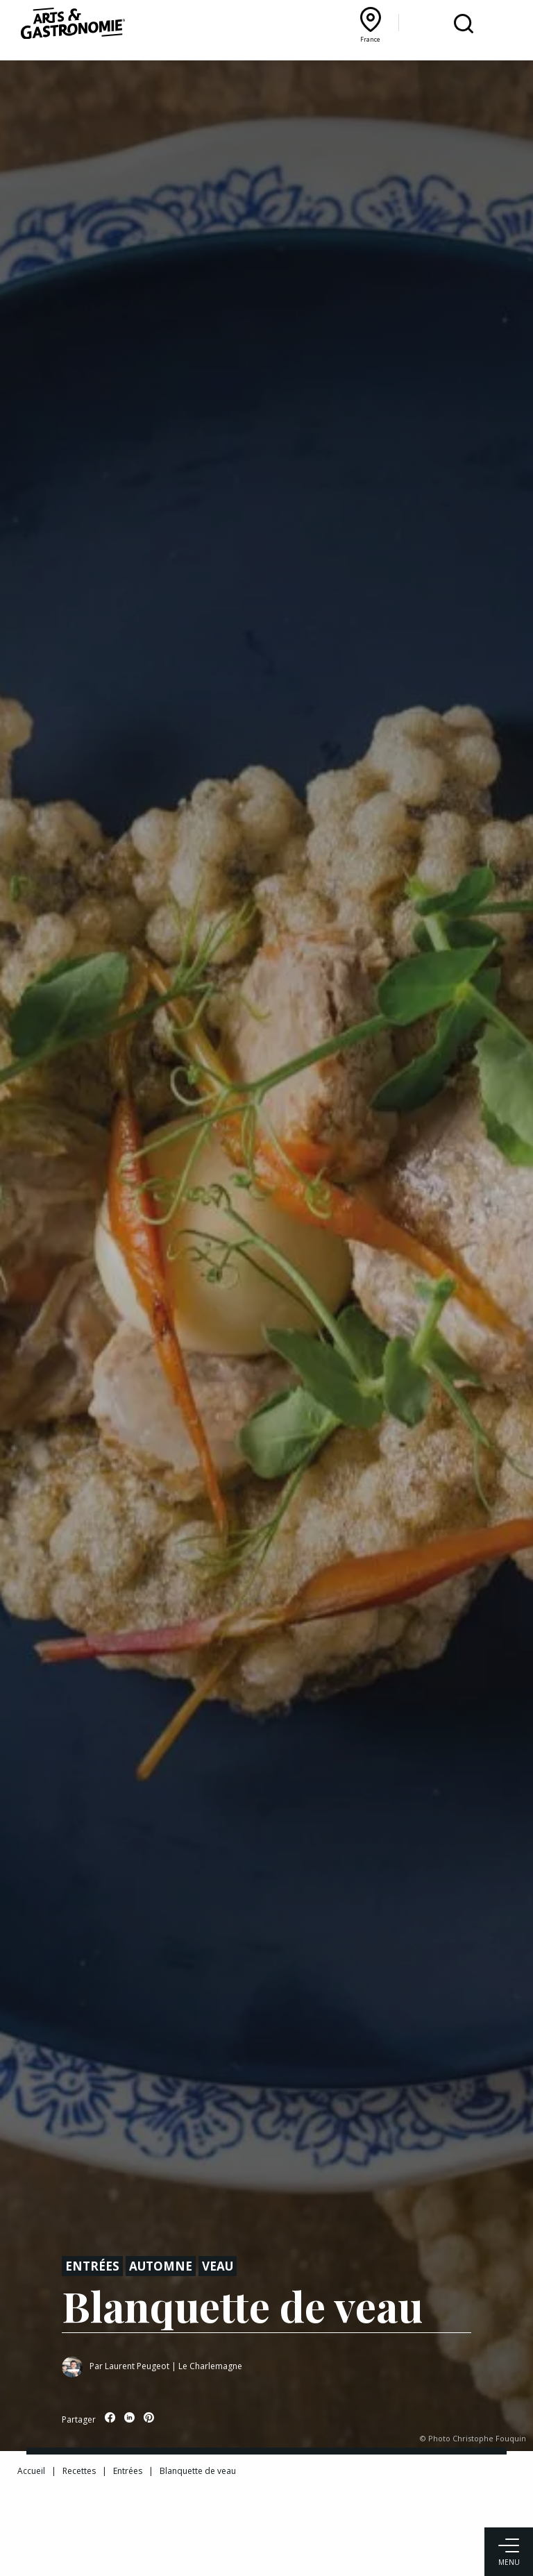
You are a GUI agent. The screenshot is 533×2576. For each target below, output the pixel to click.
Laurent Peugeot (137, 2366)
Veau (217, 2266)
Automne (160, 2266)
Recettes (79, 2471)
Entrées (92, 2266)
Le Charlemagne (210, 2366)
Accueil (31, 2471)
